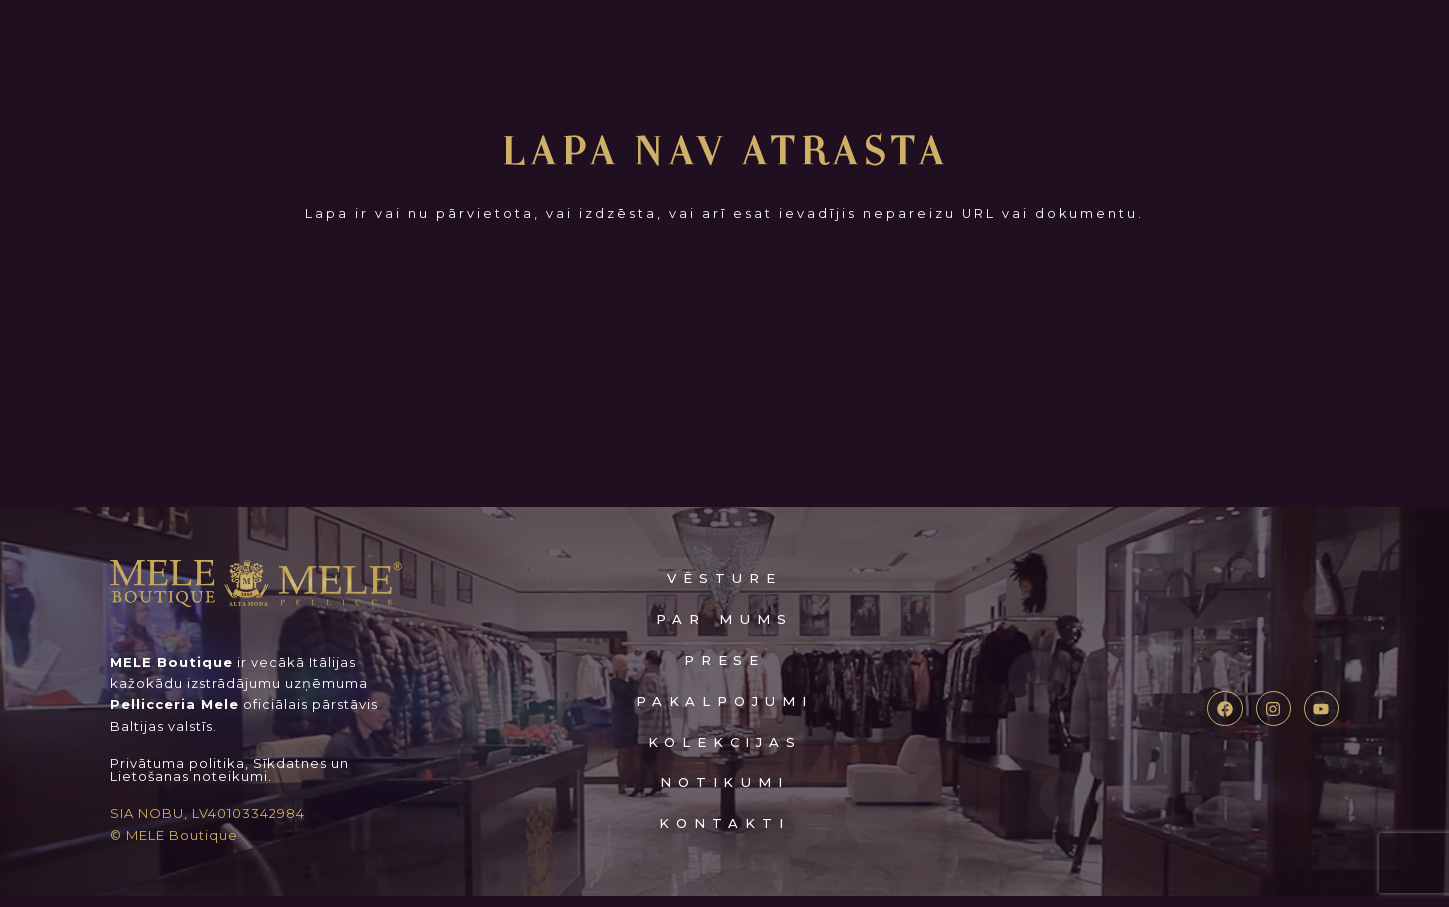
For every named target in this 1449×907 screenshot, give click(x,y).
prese (725, 670)
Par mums (724, 629)
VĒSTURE (724, 589)
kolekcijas (725, 752)
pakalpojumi (725, 711)
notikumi (724, 793)
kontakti (724, 833)
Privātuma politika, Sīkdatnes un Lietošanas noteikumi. (229, 781)
